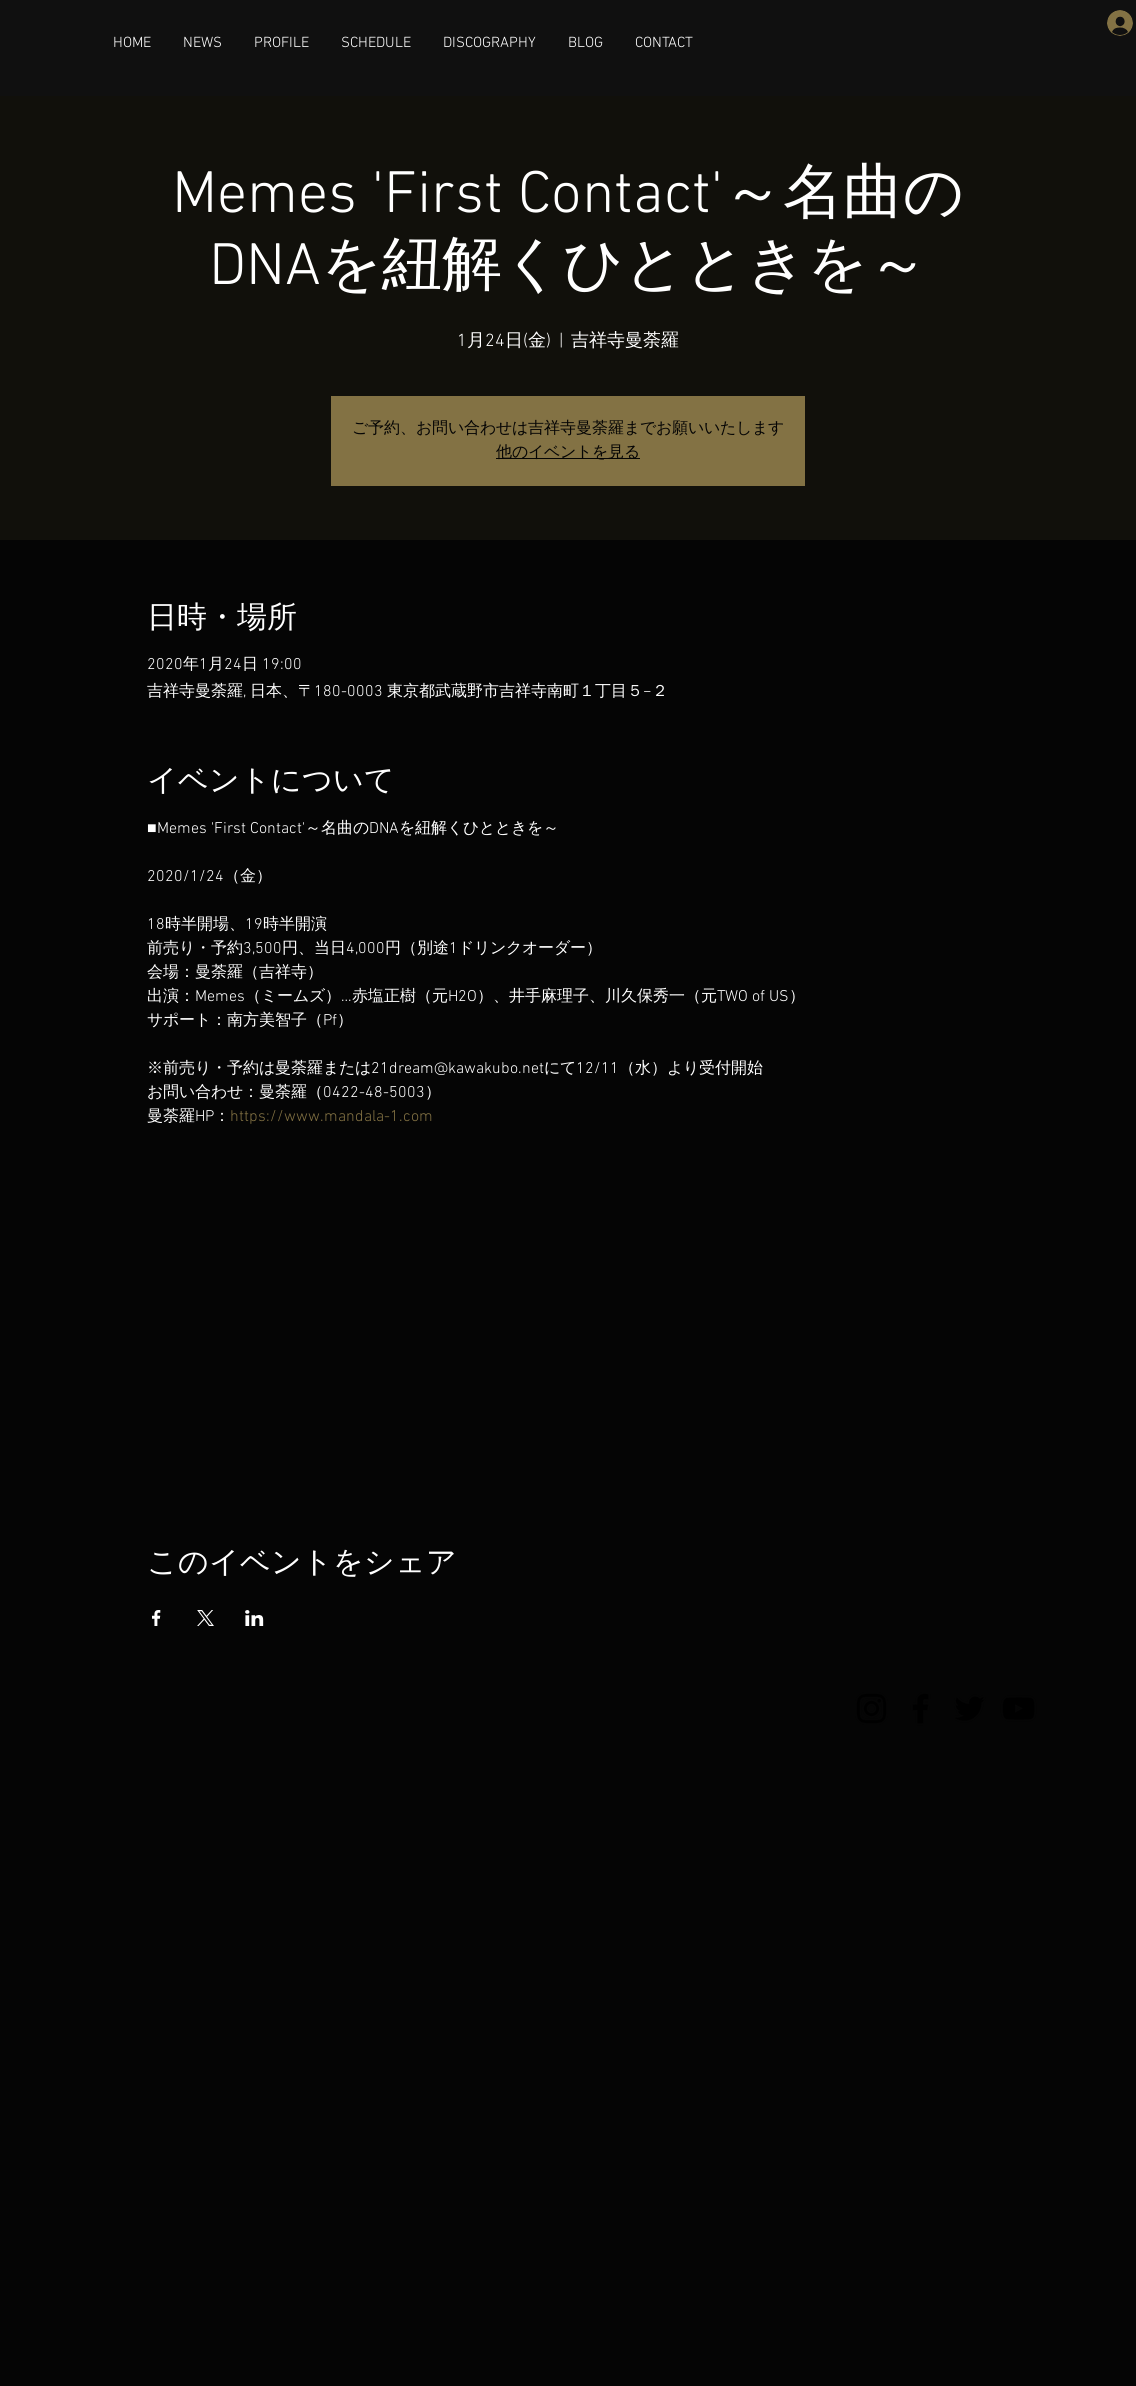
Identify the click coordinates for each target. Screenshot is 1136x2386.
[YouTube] (1018, 1708)
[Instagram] (871, 1708)
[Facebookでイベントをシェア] (156, 1618)
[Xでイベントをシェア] (205, 1618)
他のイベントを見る (568, 453)
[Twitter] (969, 1708)
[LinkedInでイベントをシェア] (254, 1618)
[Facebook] (920, 1708)
